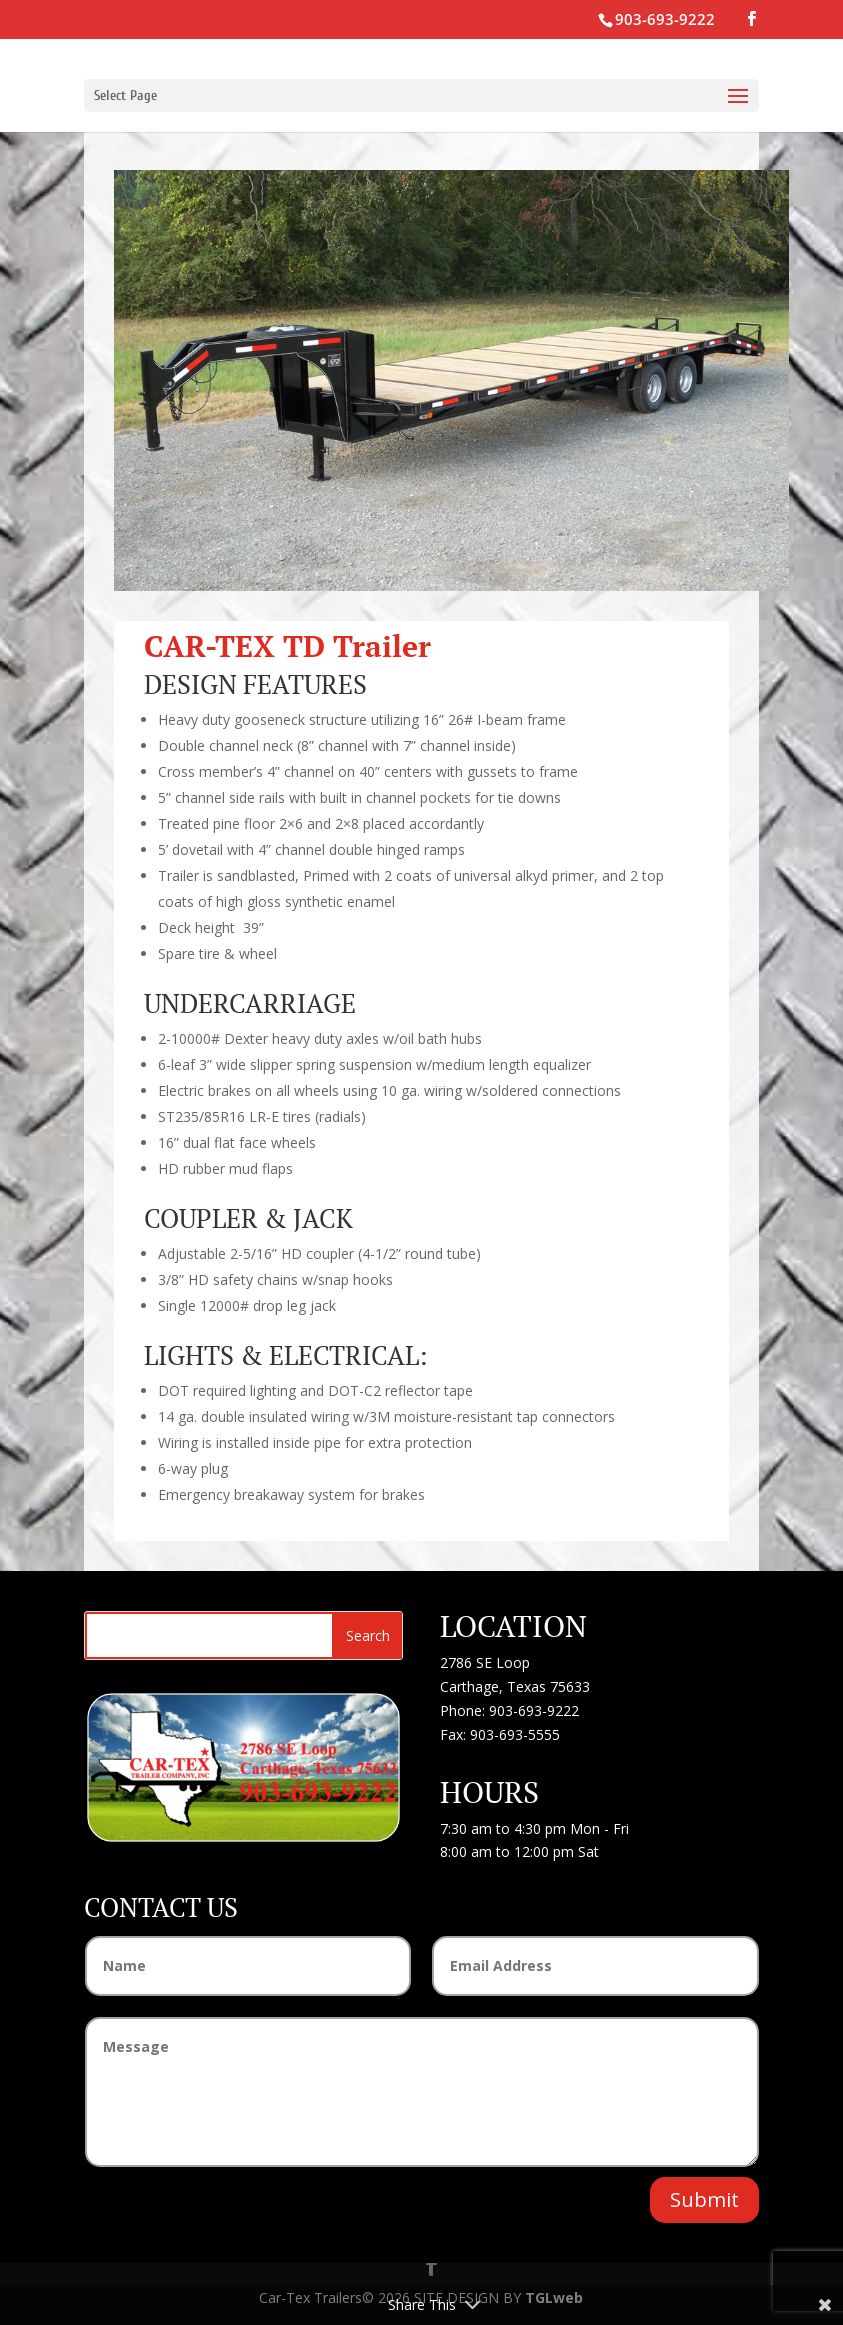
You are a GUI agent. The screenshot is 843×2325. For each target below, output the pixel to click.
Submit (704, 2199)
